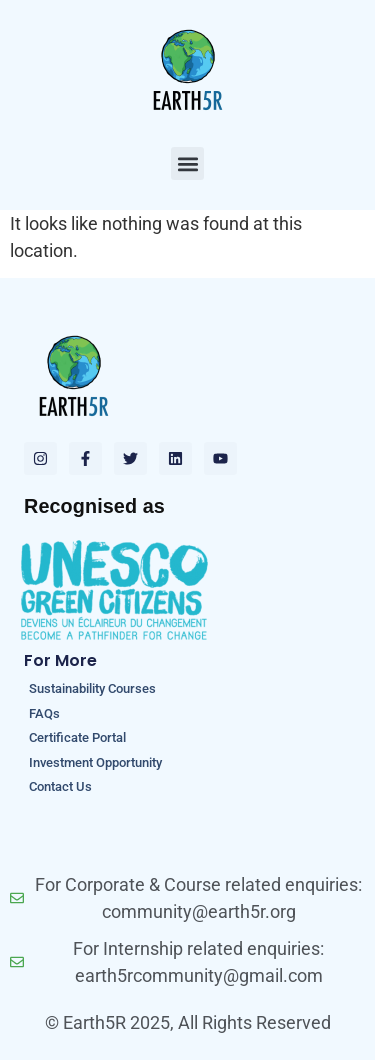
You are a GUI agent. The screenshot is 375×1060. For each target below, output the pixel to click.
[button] (187, 163)
